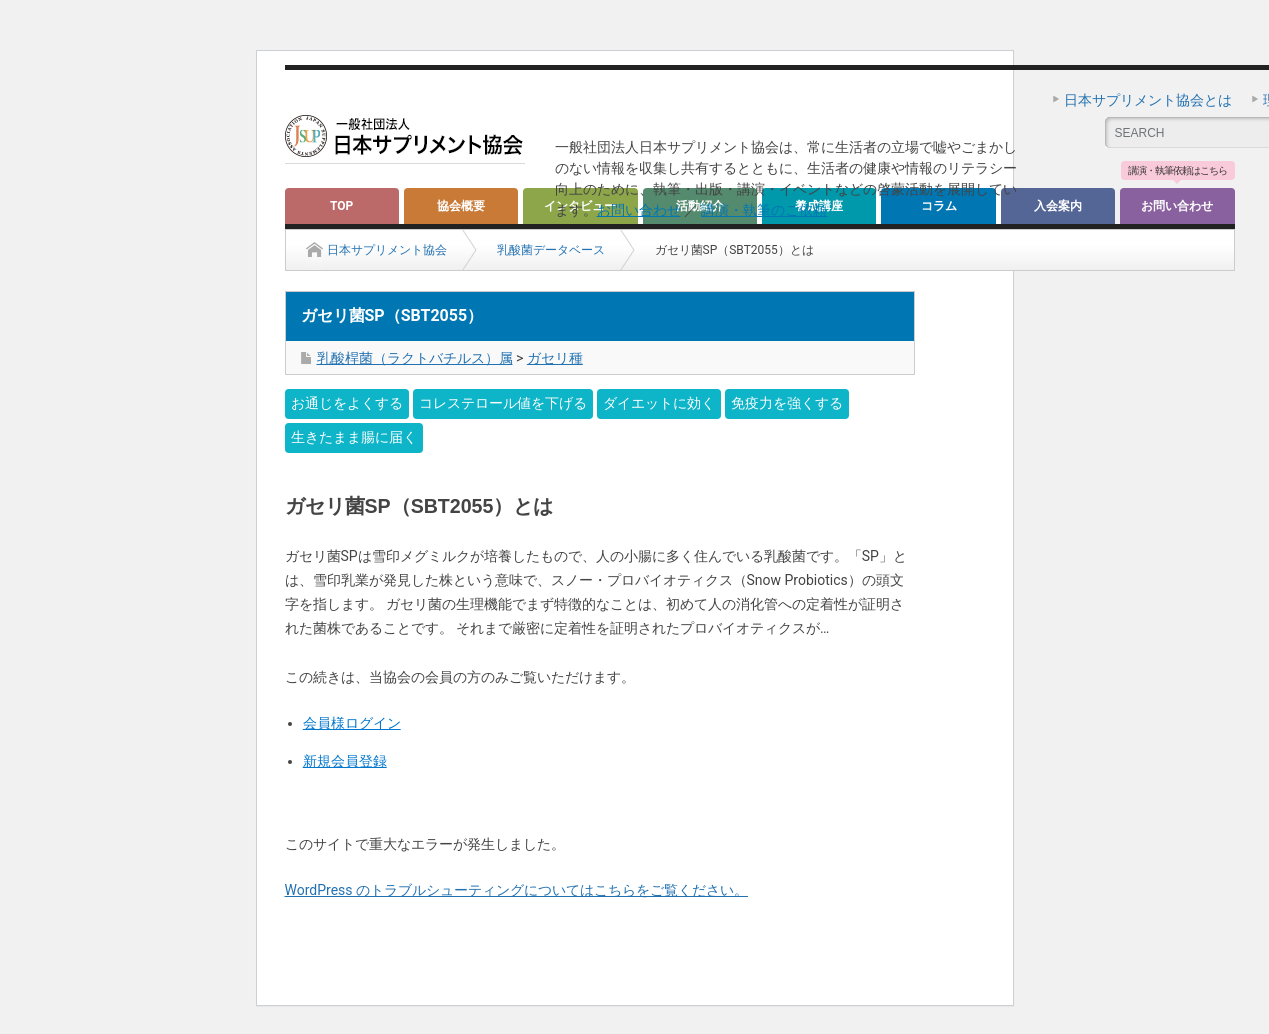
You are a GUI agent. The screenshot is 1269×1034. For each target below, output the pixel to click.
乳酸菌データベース (551, 250)
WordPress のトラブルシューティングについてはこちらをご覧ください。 (517, 890)
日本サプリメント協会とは (1148, 100)
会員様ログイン (352, 723)
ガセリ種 (555, 358)
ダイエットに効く (659, 403)
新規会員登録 (345, 761)
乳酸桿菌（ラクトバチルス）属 (415, 358)
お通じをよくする (347, 403)
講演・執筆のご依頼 (764, 210)
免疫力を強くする (787, 403)
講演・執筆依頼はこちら (1177, 171)
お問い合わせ (639, 210)
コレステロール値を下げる (503, 403)
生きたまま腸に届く (354, 437)
